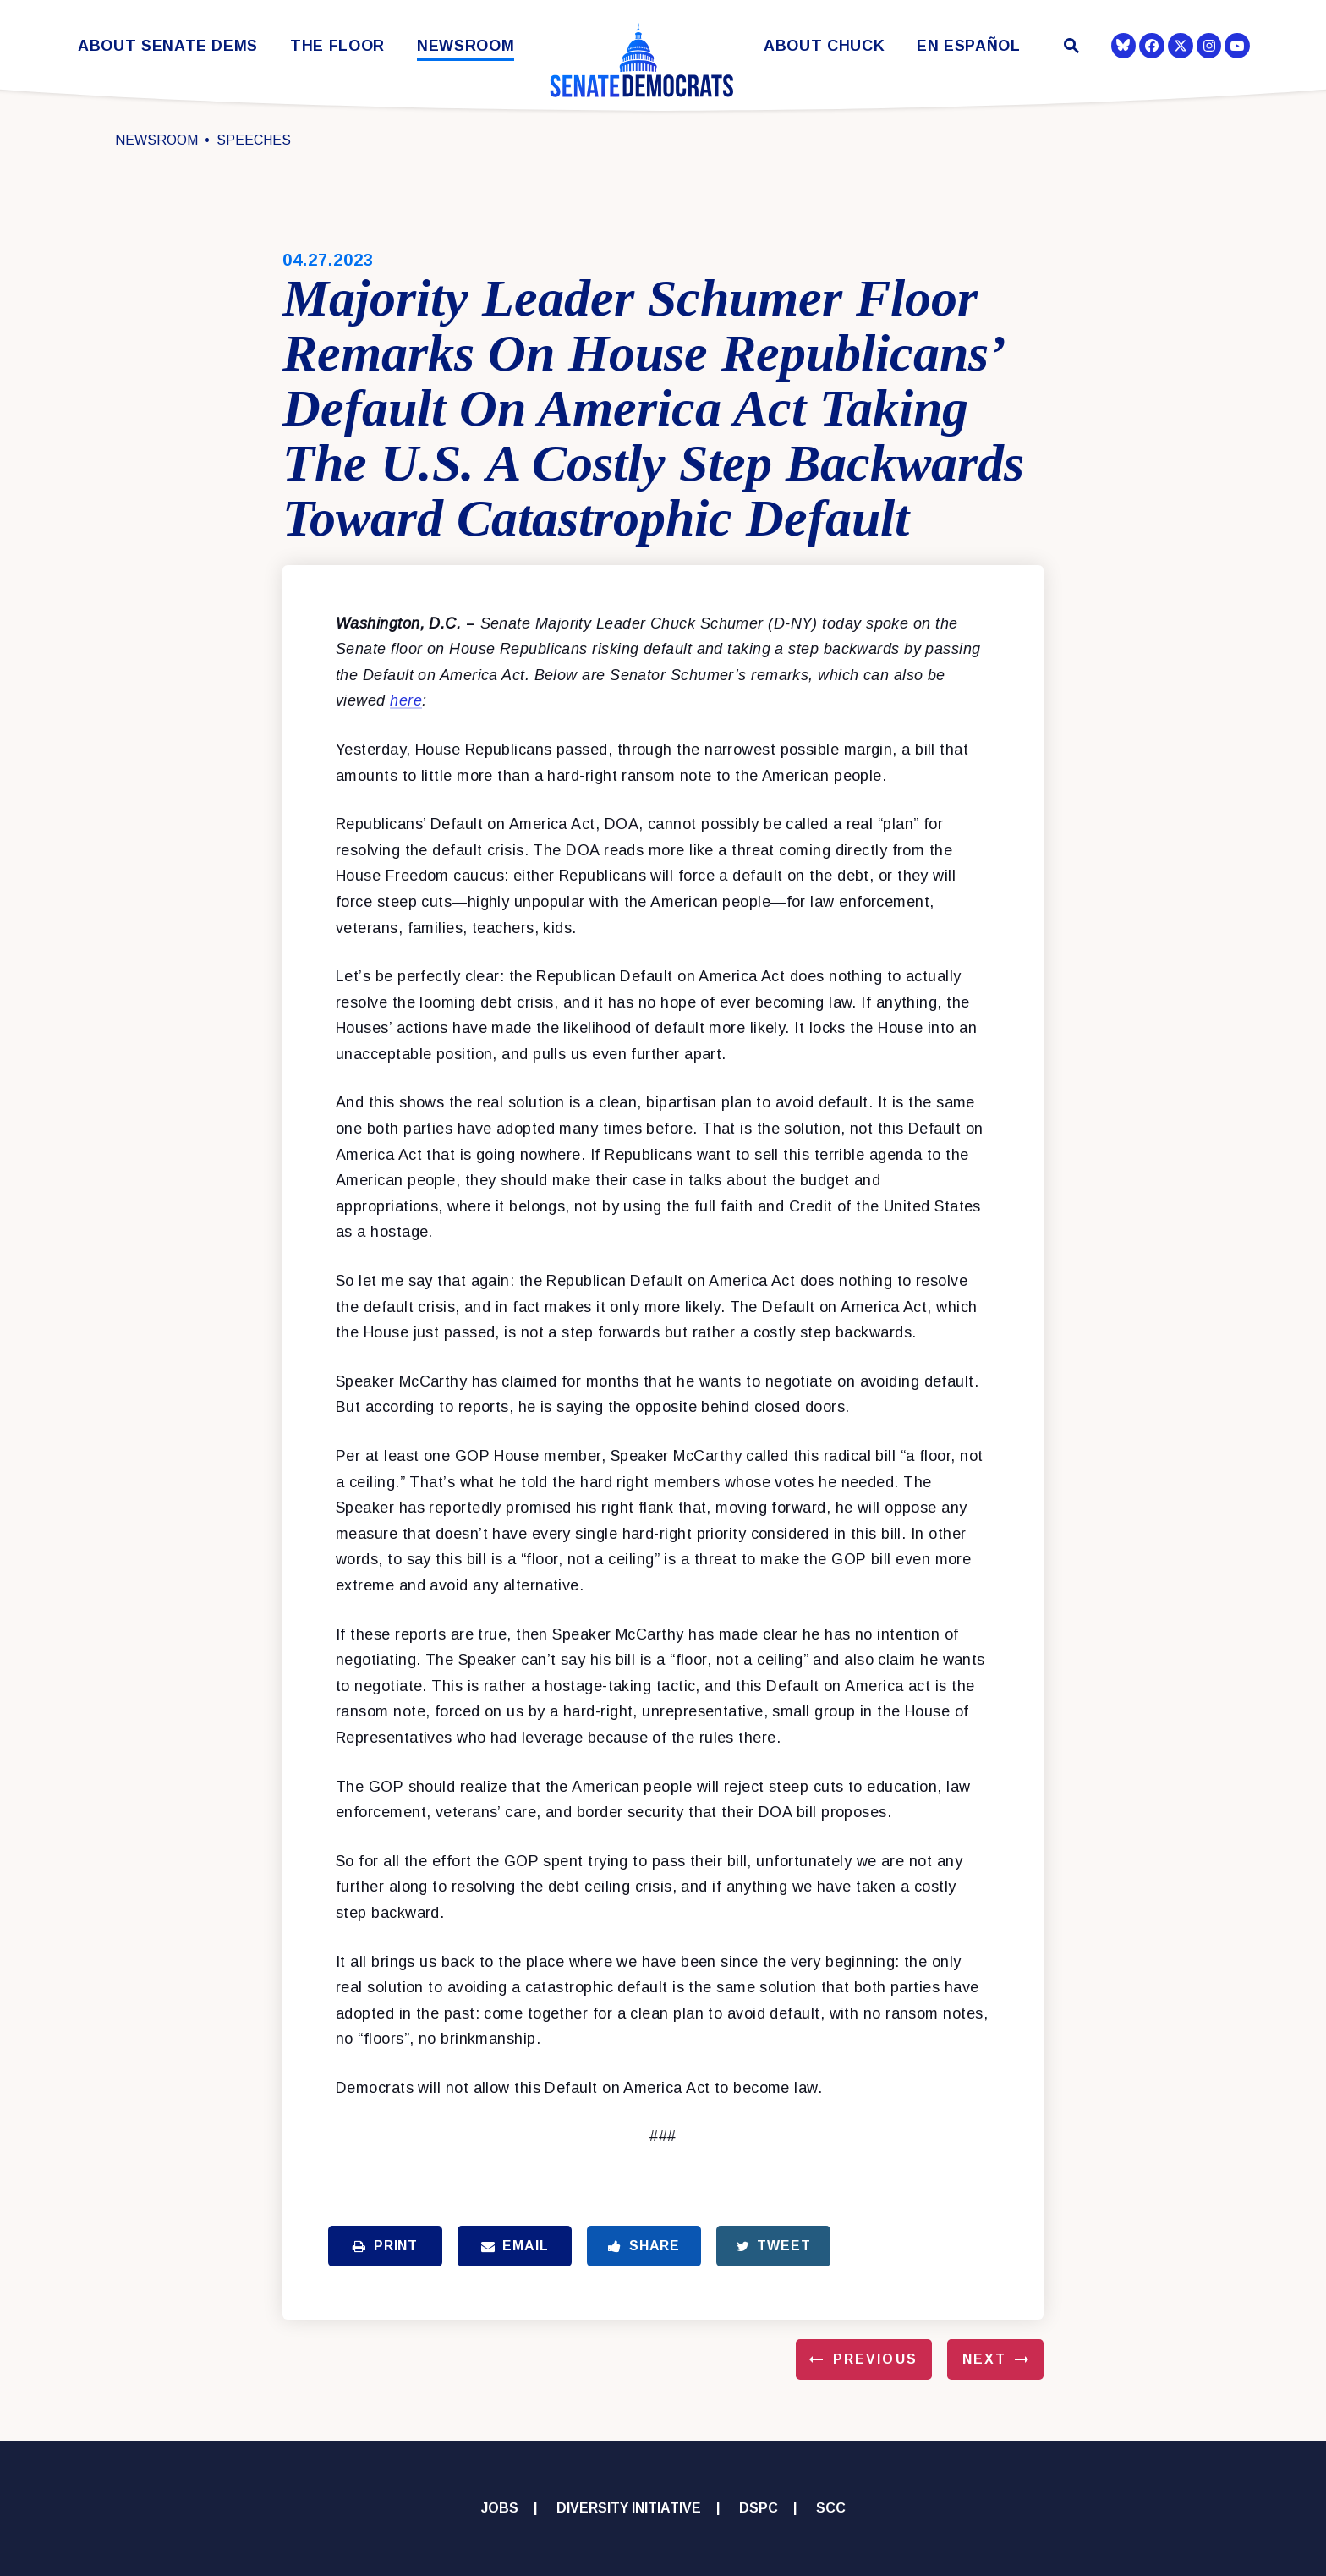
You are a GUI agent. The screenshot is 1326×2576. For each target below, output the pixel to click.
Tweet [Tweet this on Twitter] (774, 2245)
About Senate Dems (168, 46)
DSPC (758, 2508)
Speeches (253, 140)
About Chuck (824, 46)
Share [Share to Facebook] (644, 2245)
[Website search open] (1070, 48)
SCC (831, 2508)
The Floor (337, 46)
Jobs (499, 2508)
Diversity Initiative (628, 2508)
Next (984, 2359)
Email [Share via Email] (515, 2245)
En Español (969, 46)
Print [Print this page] (385, 2245)
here (406, 700)
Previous (875, 2359)
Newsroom (465, 46)
